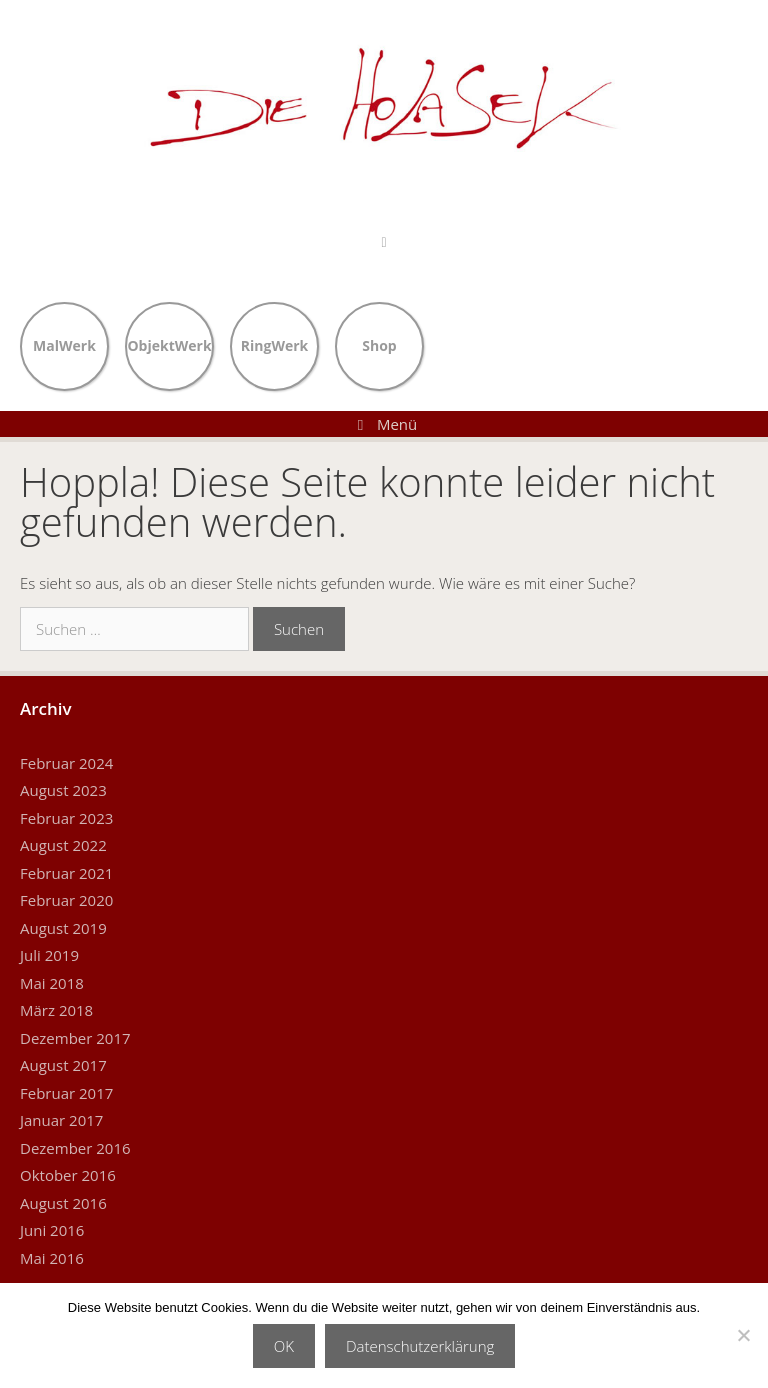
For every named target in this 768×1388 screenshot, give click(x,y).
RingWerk (274, 344)
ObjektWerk (169, 344)
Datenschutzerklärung (420, 1346)
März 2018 (56, 1010)
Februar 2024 (66, 763)
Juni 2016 (52, 1230)
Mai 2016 (52, 1258)
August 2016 (63, 1203)
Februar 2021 (66, 873)
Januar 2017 (61, 1120)
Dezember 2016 (75, 1148)
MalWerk (64, 344)
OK (284, 1346)
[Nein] (743, 1335)
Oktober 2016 (68, 1175)
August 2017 (63, 1065)
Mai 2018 (52, 983)
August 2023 (63, 790)
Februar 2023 (66, 818)
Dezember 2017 (75, 1038)
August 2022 (63, 845)
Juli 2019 (49, 955)
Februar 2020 (66, 900)
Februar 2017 (66, 1093)
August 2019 (63, 928)
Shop (379, 344)
